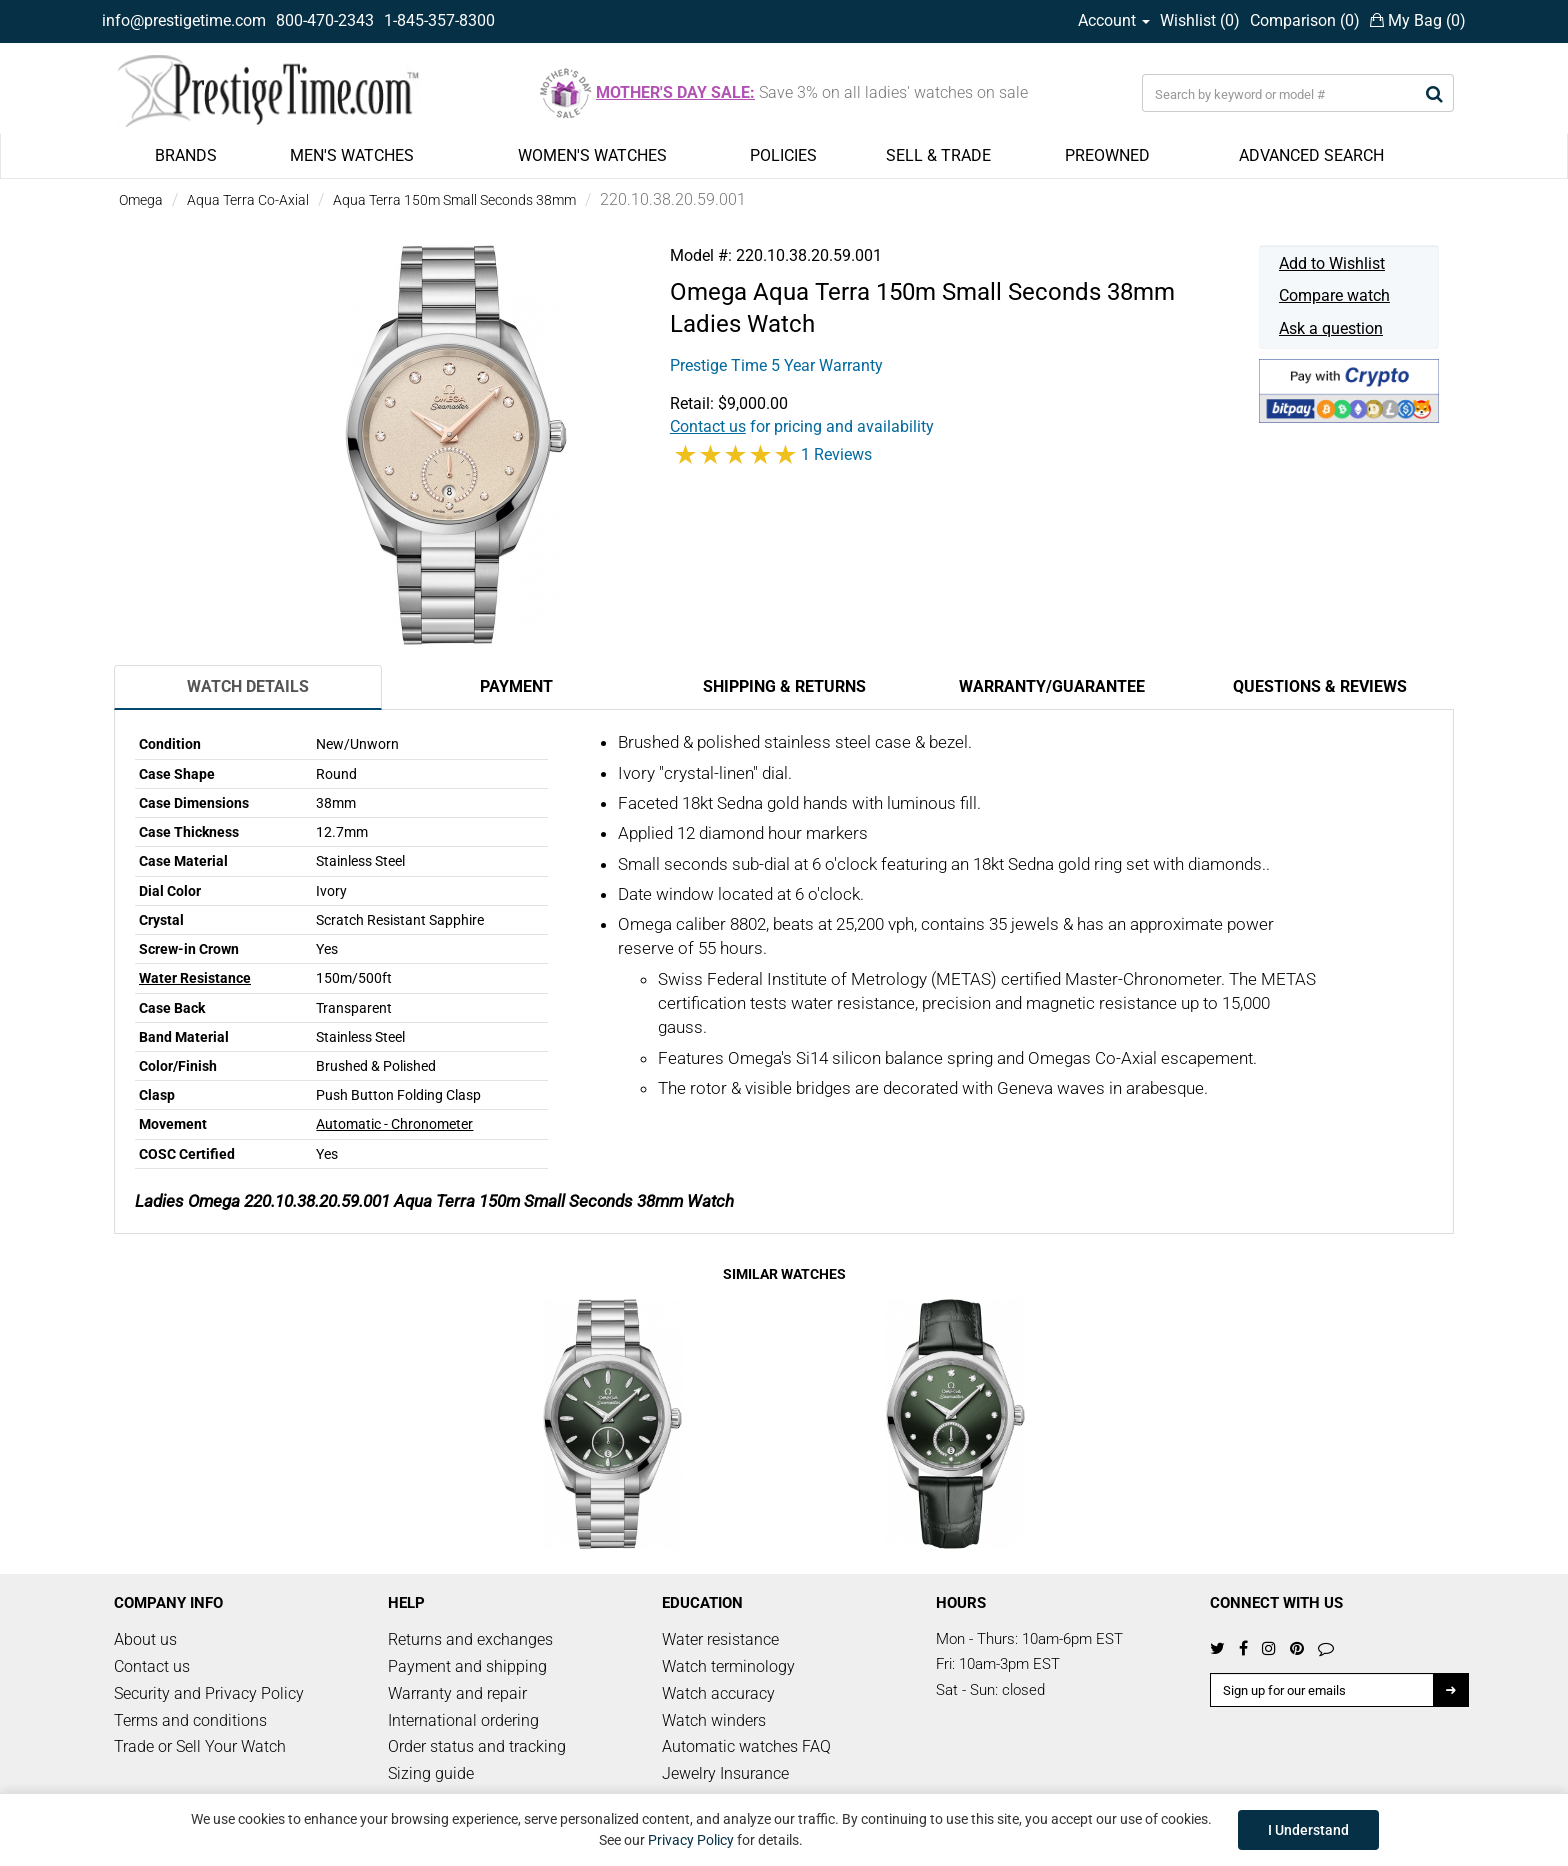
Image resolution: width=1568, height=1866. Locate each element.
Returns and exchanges (470, 1639)
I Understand (1308, 1830)
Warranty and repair (457, 1693)
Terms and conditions (190, 1720)
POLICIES (783, 155)
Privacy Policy (691, 1840)
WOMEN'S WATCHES (592, 155)
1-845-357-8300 (439, 20)
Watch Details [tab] (248, 686)
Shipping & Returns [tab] (784, 686)
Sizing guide (431, 1773)
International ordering (463, 1720)
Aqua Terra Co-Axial (248, 200)
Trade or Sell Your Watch (200, 1746)
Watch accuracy (718, 1693)
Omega (141, 200)
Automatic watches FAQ (746, 1746)
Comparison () (1305, 20)
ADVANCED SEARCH (1311, 155)
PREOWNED (1107, 155)
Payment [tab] (516, 686)
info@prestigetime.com (184, 20)
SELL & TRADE (938, 155)
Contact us (152, 1666)
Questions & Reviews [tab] (1320, 686)
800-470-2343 (325, 20)
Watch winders (714, 1720)
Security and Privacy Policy (209, 1693)
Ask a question (1331, 328)
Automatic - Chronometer (394, 1124)
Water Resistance (195, 978)
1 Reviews (836, 454)
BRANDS (186, 155)
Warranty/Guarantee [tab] (1052, 686)
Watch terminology (728, 1666)
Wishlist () (1200, 20)
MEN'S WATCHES (352, 155)
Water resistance (720, 1639)
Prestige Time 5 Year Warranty (776, 365)
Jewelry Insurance (725, 1773)
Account (1114, 20)
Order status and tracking (477, 1746)
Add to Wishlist (1332, 263)
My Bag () (1418, 20)
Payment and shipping (467, 1666)
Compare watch (1334, 295)
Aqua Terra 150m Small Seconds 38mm (454, 200)
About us (145, 1639)
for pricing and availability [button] (802, 426)
